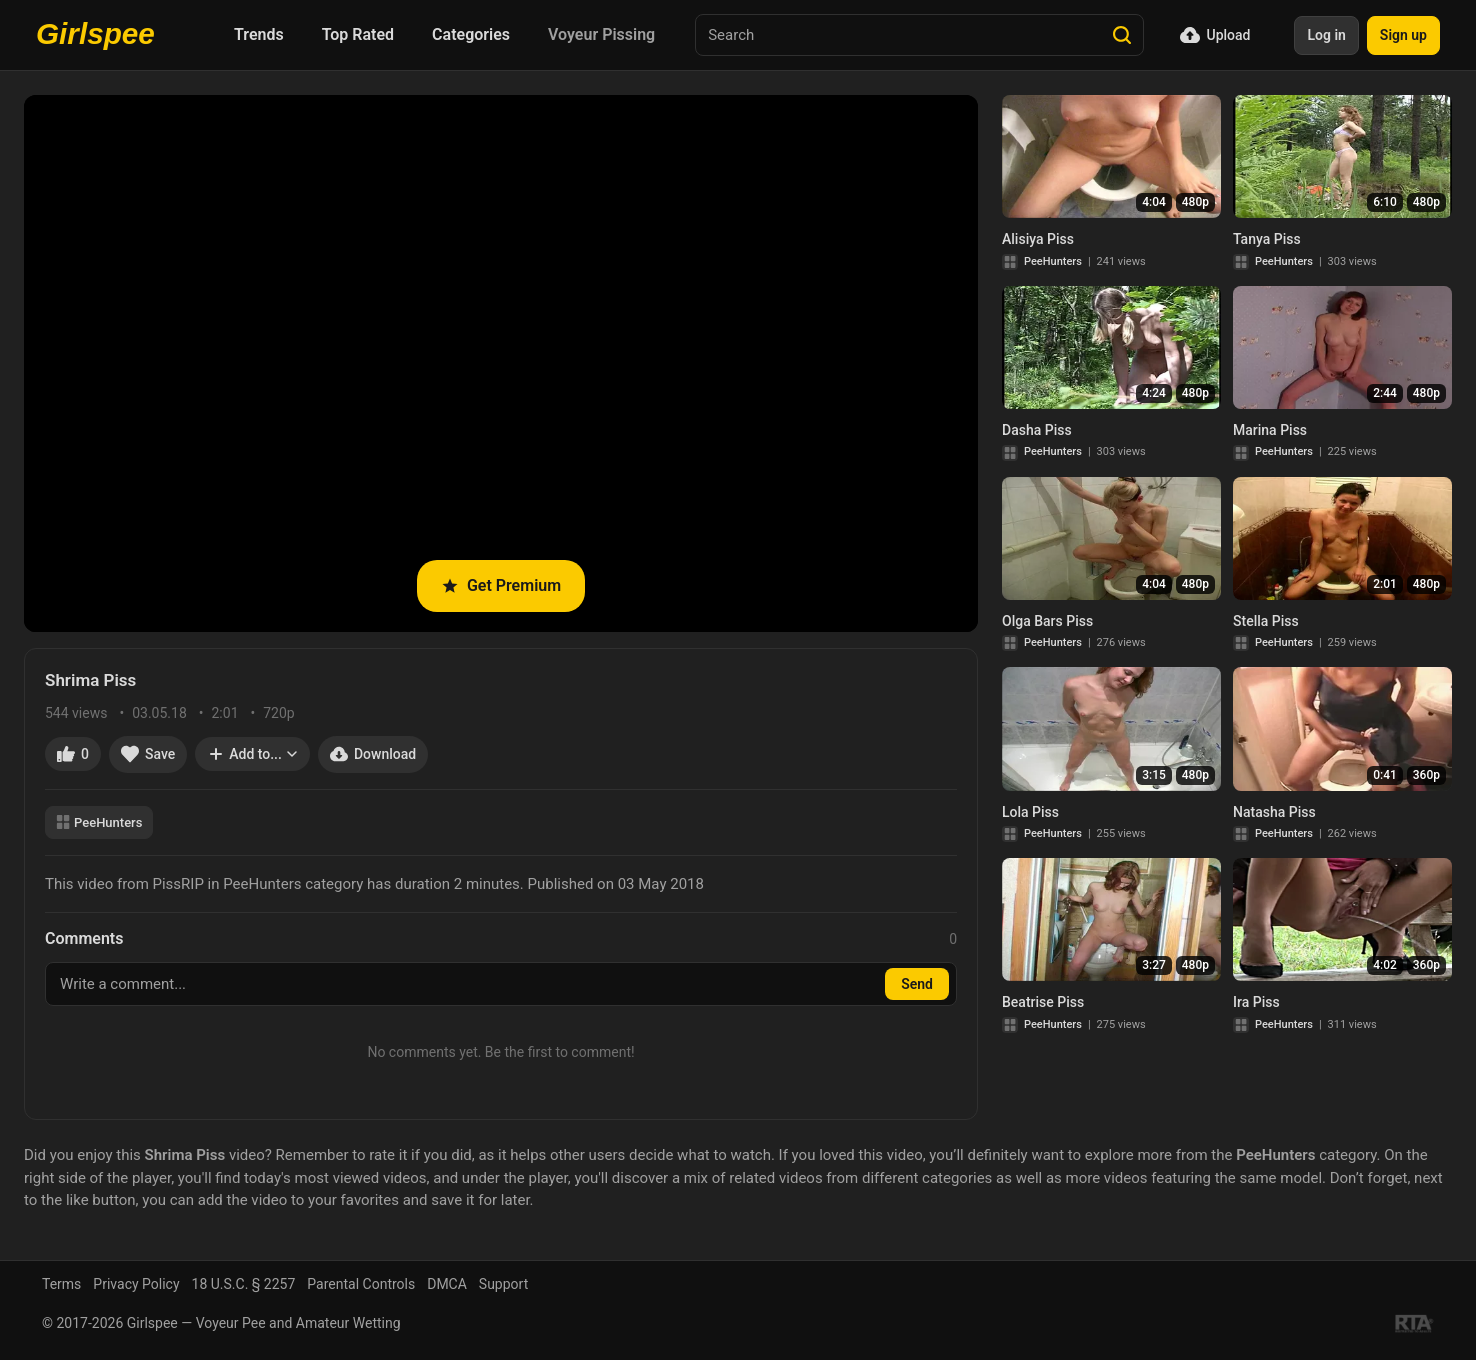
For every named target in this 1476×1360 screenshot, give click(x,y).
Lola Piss (1030, 812)
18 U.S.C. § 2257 (244, 1284)
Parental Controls (361, 1284)
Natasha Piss (1274, 812)
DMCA (447, 1284)
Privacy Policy (136, 1284)
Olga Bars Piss (1047, 621)
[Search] (1122, 35)
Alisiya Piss (1038, 239)
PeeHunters (99, 822)
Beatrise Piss (1043, 1002)
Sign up (1403, 35)
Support (503, 1284)
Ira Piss (1256, 1002)
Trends (259, 34)
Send (917, 984)
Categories (471, 34)
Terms (61, 1284)
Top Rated (358, 34)
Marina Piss (1270, 430)
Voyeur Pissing (601, 34)
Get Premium (501, 585)
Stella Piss (1266, 621)
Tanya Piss (1267, 239)
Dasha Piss (1037, 430)
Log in (1326, 35)
